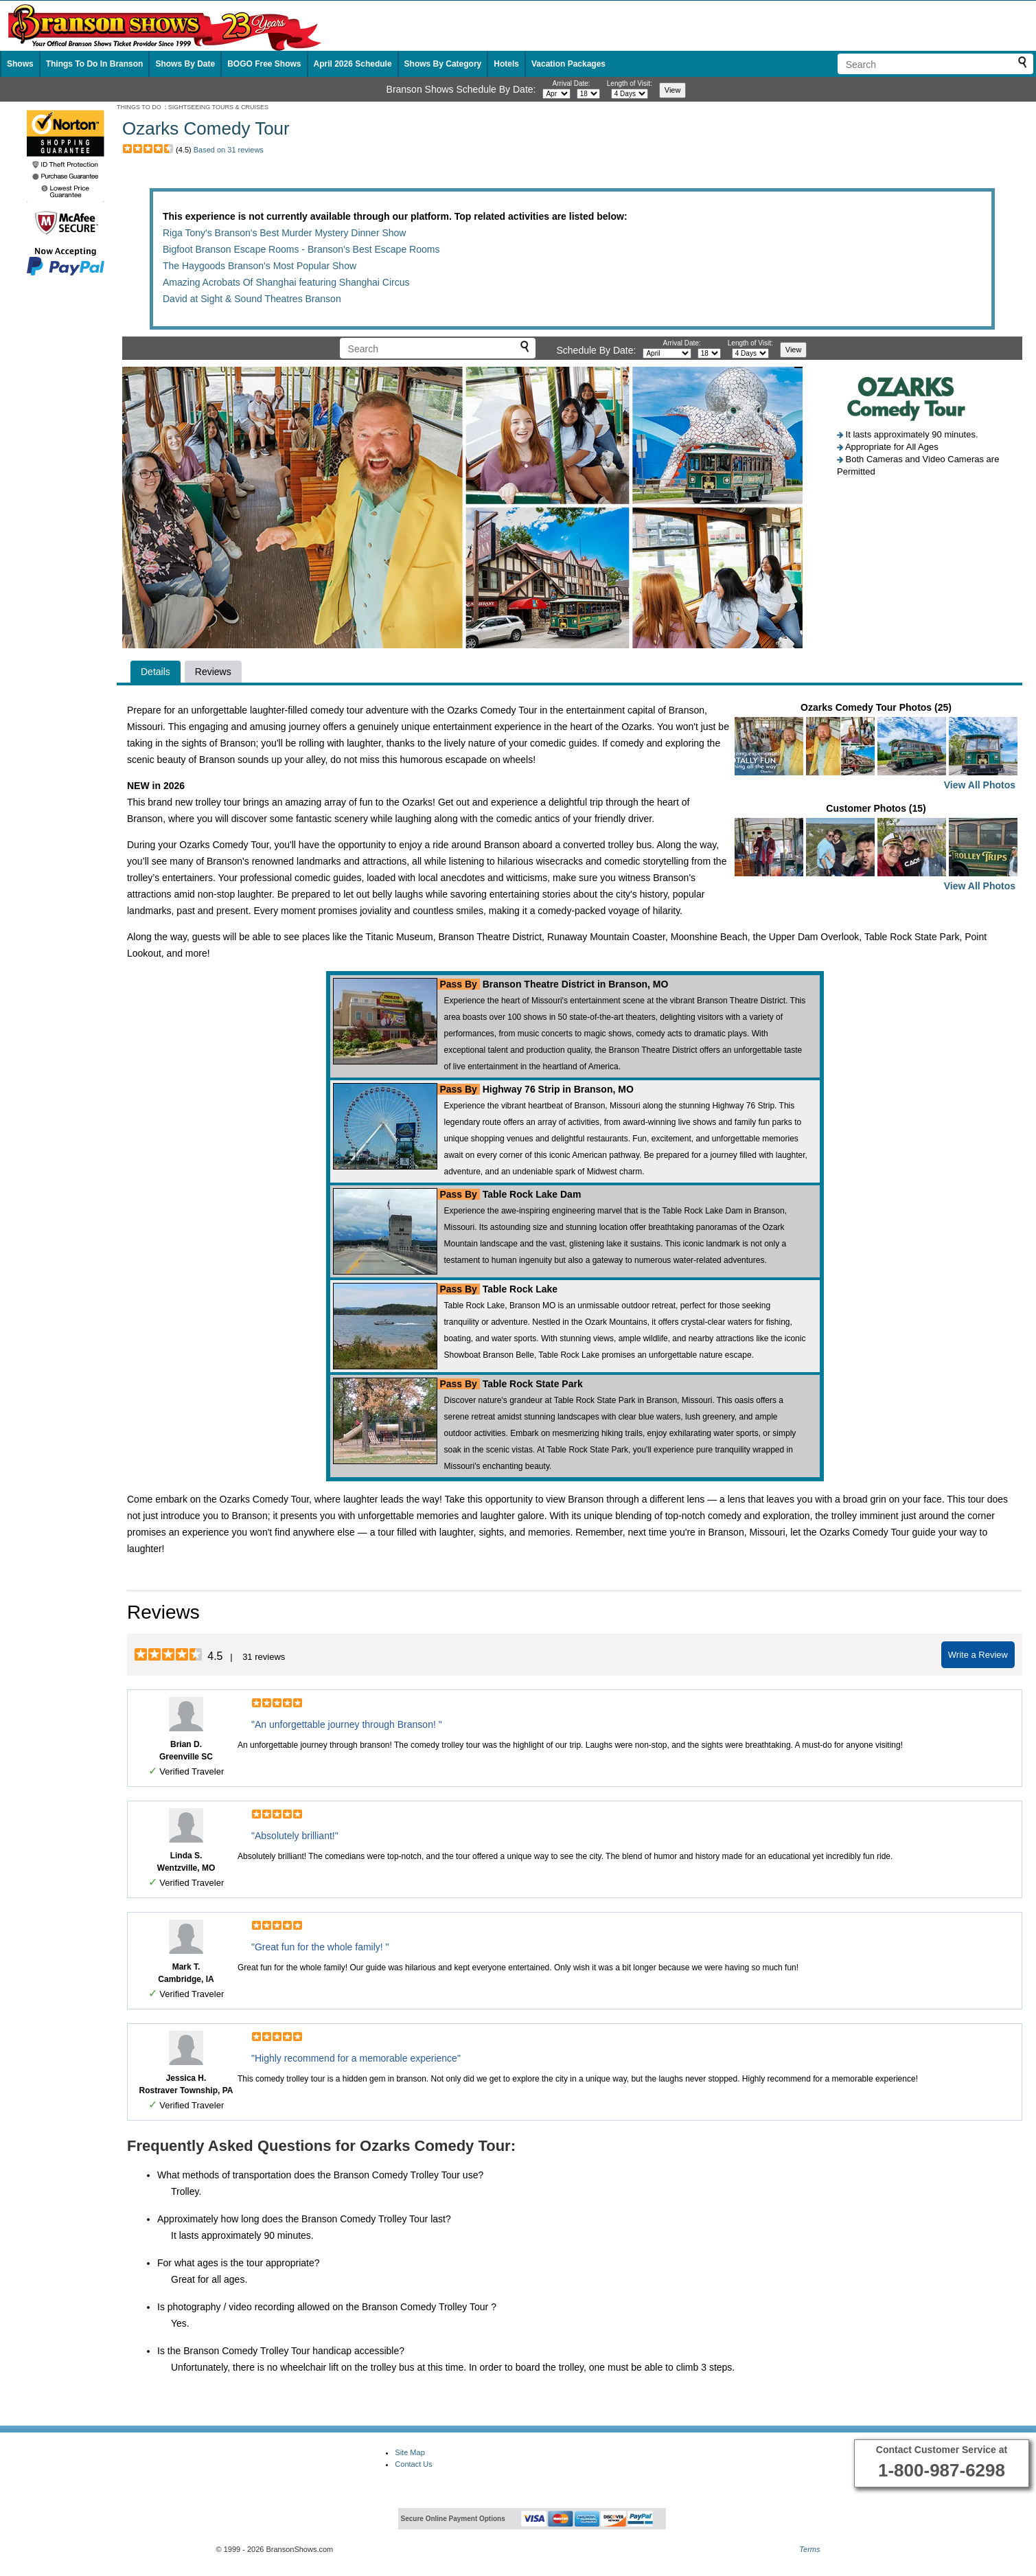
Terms (809, 2549)
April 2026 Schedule (353, 64)
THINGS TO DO (139, 107)
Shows (20, 64)
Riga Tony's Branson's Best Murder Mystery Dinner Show (284, 232)
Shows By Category (443, 64)
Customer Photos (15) (876, 848)
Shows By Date (185, 64)
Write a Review (978, 1655)
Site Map (409, 2452)
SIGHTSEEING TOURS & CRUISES (218, 107)
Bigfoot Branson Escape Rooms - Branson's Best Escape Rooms (301, 249)
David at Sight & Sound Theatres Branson (252, 298)
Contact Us (413, 2464)
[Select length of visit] (629, 94)
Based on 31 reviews (229, 150)
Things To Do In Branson (94, 64)
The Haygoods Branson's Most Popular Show (259, 265)
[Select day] (588, 94)
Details (155, 671)
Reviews (213, 671)
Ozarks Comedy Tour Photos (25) (876, 747)
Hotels (506, 64)
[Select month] (556, 94)
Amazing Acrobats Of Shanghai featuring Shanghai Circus (286, 282)
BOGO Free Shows (264, 64)
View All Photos (979, 784)
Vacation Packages (568, 64)
